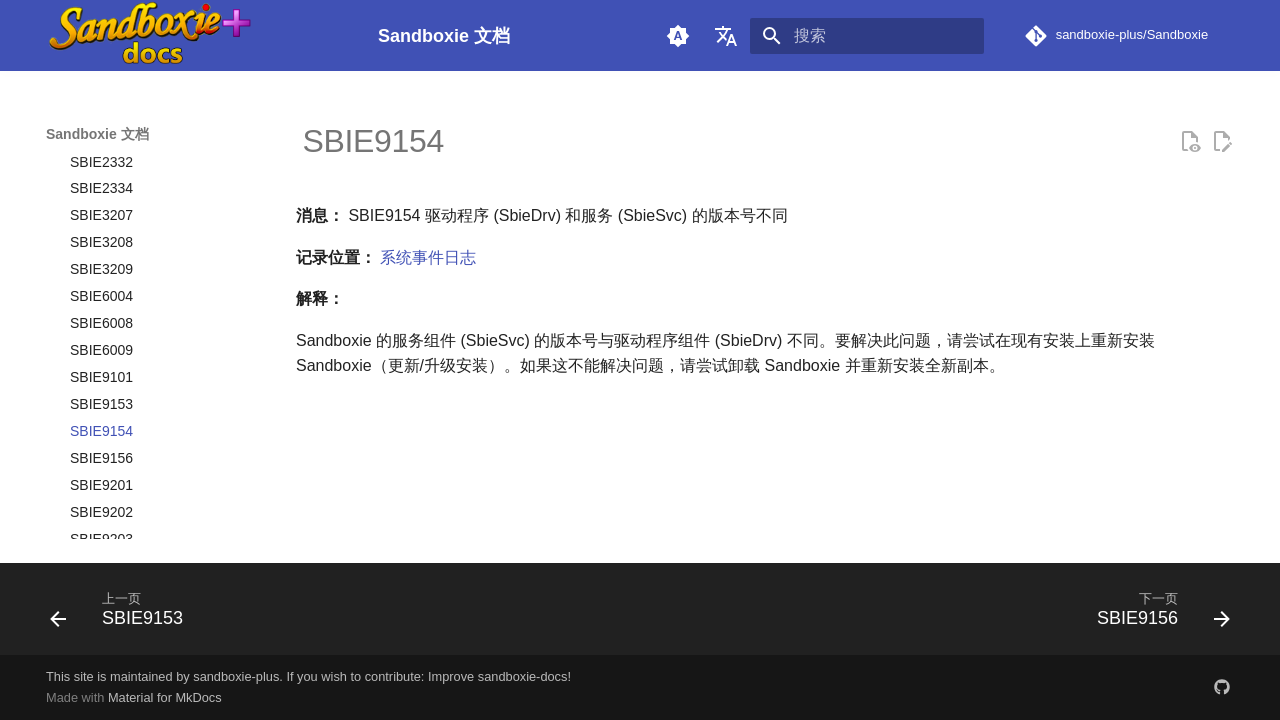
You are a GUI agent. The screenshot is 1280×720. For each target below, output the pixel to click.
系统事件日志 (428, 257)
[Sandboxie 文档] (196, 35)
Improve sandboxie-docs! (499, 676)
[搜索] (867, 36)
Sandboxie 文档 (97, 134)
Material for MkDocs (165, 697)
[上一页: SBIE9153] (123, 615)
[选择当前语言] (726, 36)
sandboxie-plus (236, 676)
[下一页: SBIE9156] (1157, 615)
